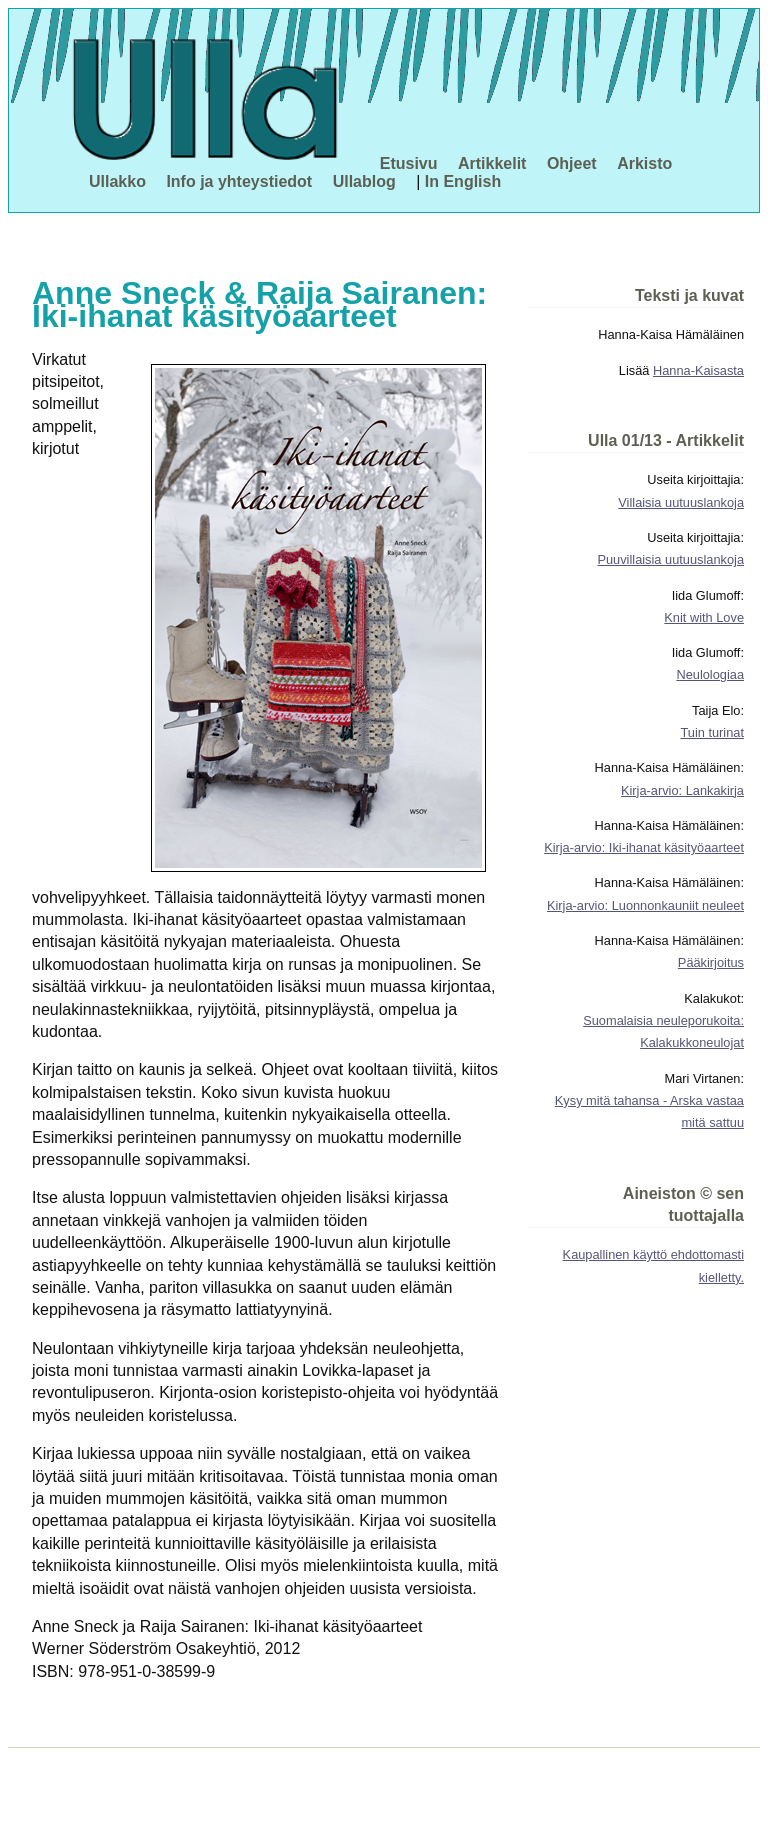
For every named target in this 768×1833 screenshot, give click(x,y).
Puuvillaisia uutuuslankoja (670, 559)
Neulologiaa (710, 674)
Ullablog (364, 181)
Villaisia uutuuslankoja (681, 502)
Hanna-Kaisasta (698, 370)
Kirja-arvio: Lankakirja (682, 790)
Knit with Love (704, 617)
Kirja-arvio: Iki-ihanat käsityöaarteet (644, 847)
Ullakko (117, 181)
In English (463, 181)
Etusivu (409, 163)
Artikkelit (492, 163)
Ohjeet (572, 163)
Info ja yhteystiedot (239, 181)
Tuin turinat (712, 732)
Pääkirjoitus (711, 962)
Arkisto (644, 163)
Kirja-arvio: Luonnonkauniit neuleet (645, 905)
